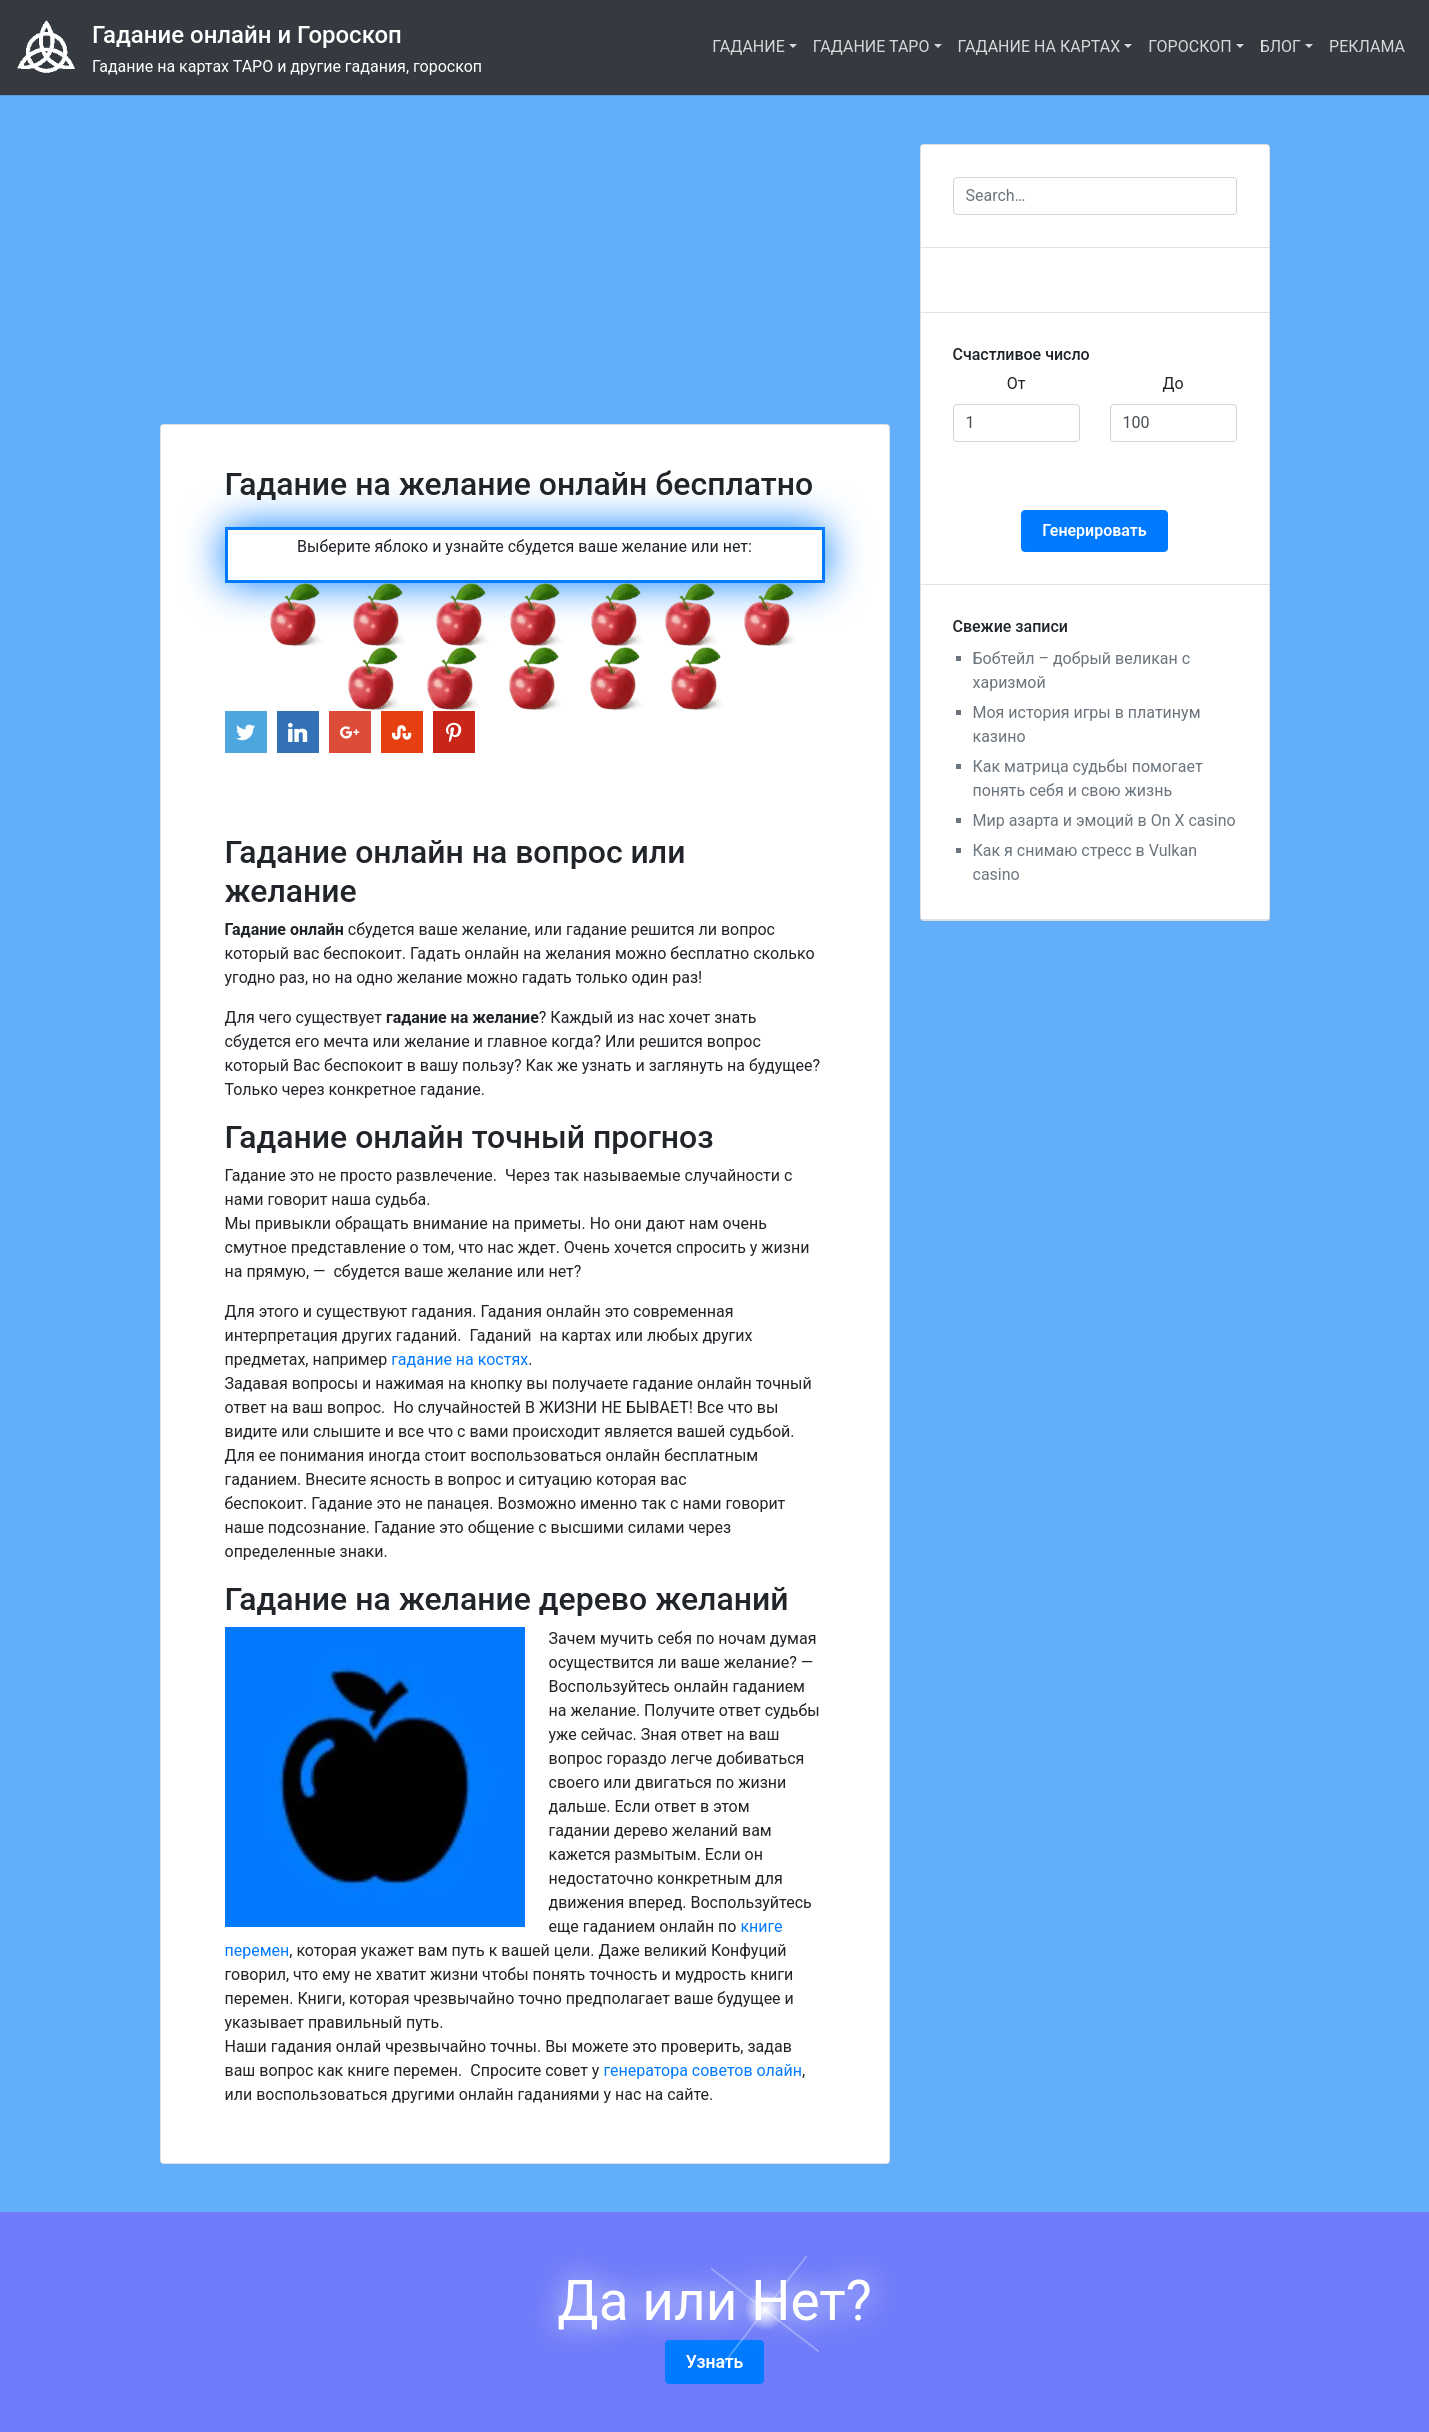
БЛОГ (1280, 46)
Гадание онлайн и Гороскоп (247, 35)
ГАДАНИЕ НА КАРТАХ (1039, 46)
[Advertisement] (525, 236)
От (1016, 383)
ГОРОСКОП (1189, 46)
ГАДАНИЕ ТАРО (871, 46)
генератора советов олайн (702, 2070)
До (1172, 383)
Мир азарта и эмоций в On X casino (1104, 820)
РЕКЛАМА (1367, 46)
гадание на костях (459, 1359)
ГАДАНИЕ (748, 46)
